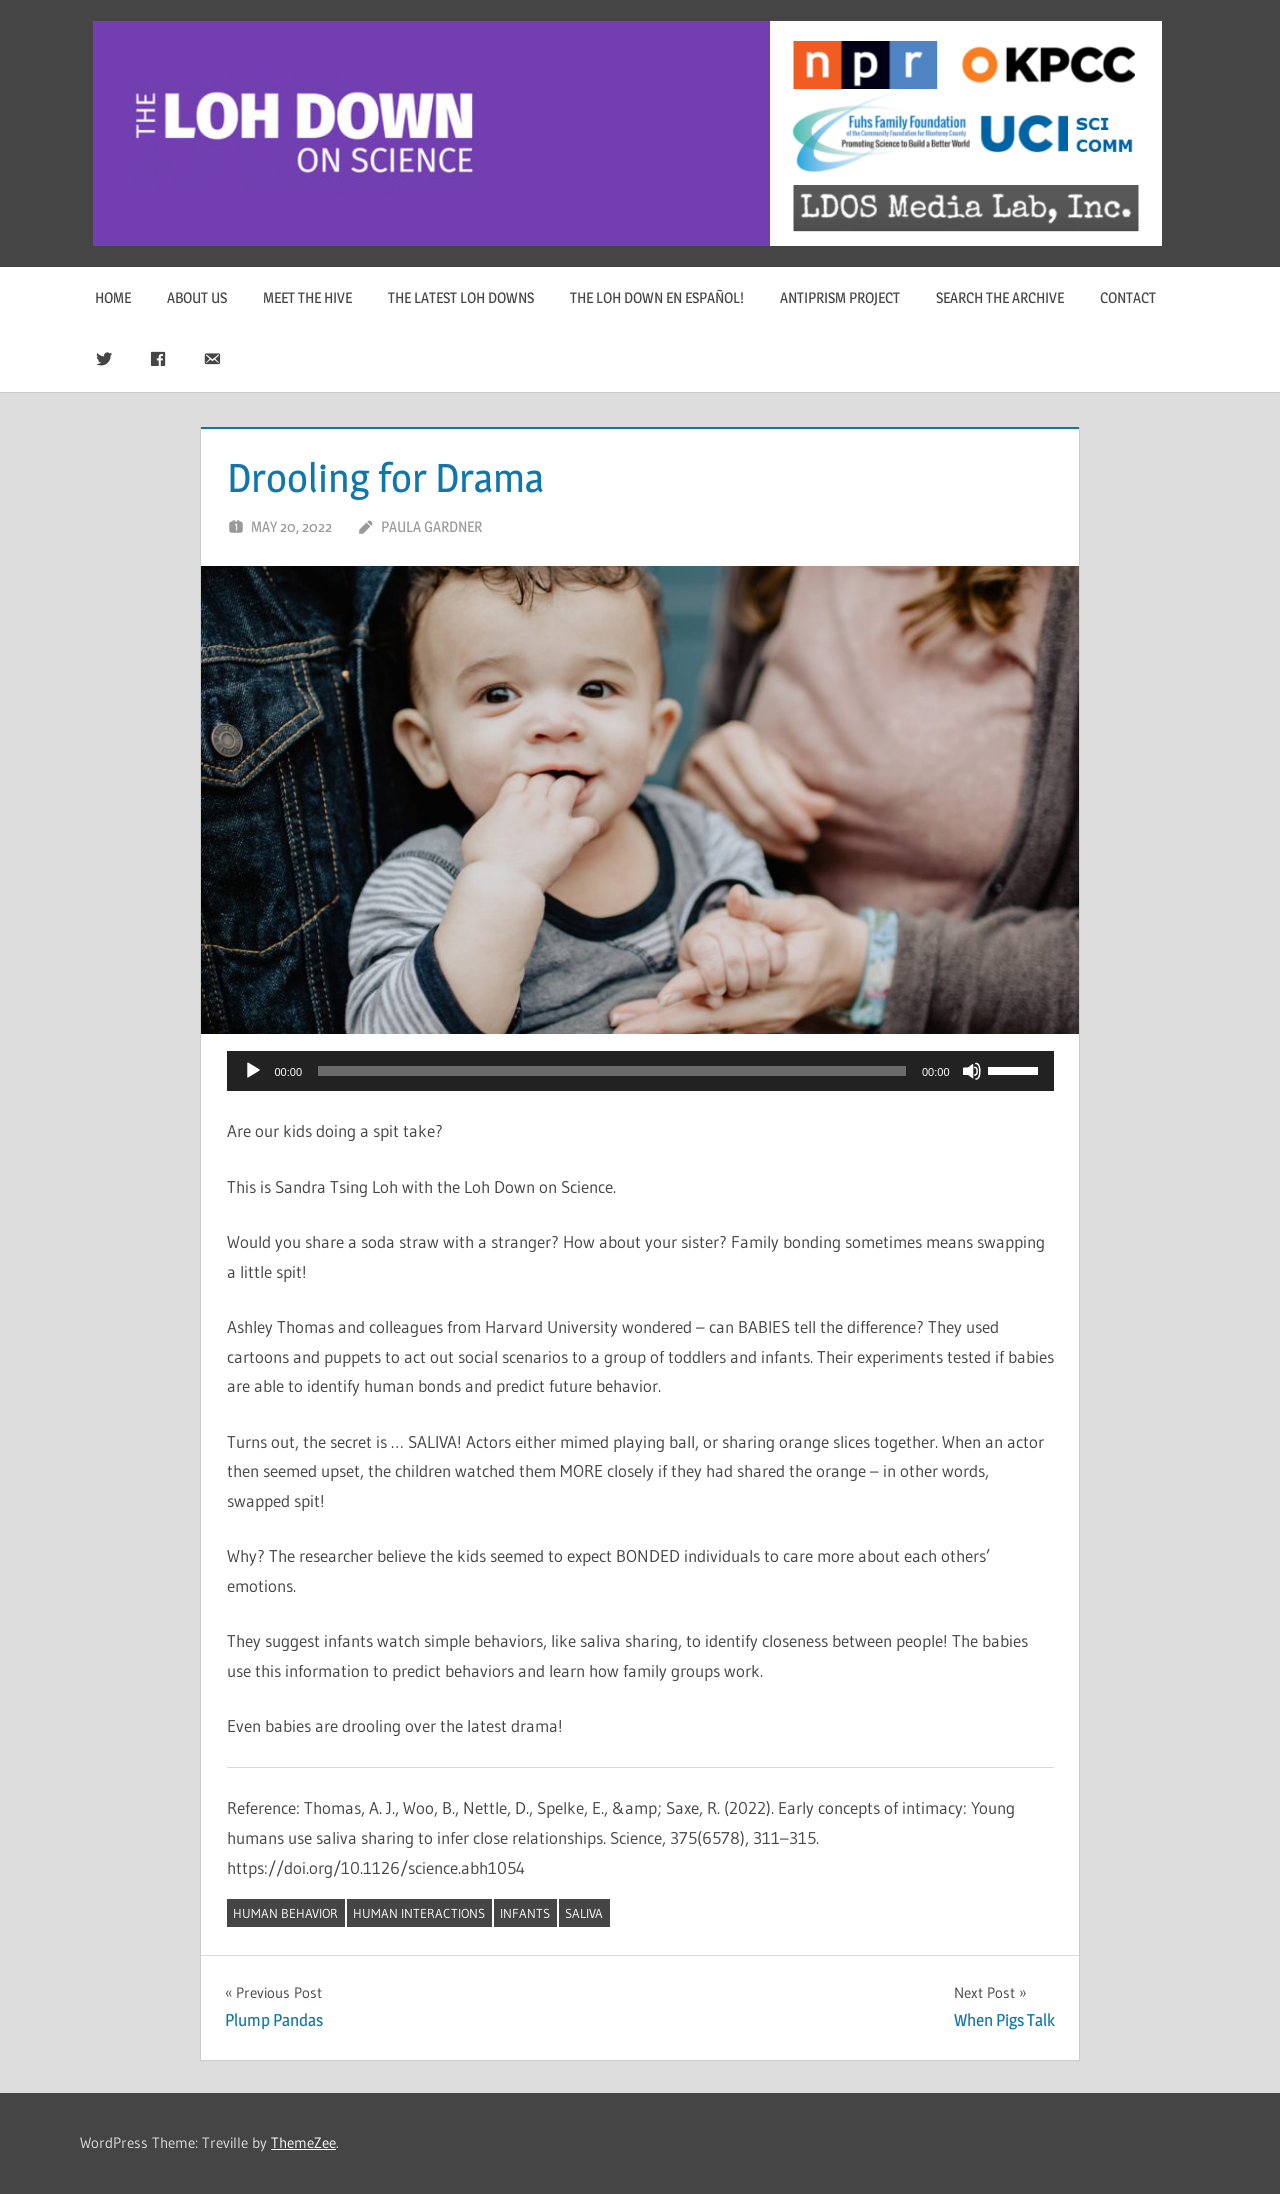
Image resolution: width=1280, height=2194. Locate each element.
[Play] (253, 1071)
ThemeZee (303, 2142)
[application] (640, 1071)
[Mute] (972, 1071)
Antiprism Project (840, 297)
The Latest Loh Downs (461, 297)
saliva (584, 1913)
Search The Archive (1000, 297)
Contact (1128, 297)
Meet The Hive (307, 297)
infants (525, 1913)
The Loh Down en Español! (657, 297)
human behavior (285, 1913)
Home (113, 297)
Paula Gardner (431, 526)
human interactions (419, 1913)
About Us (197, 297)
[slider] (612, 1071)
